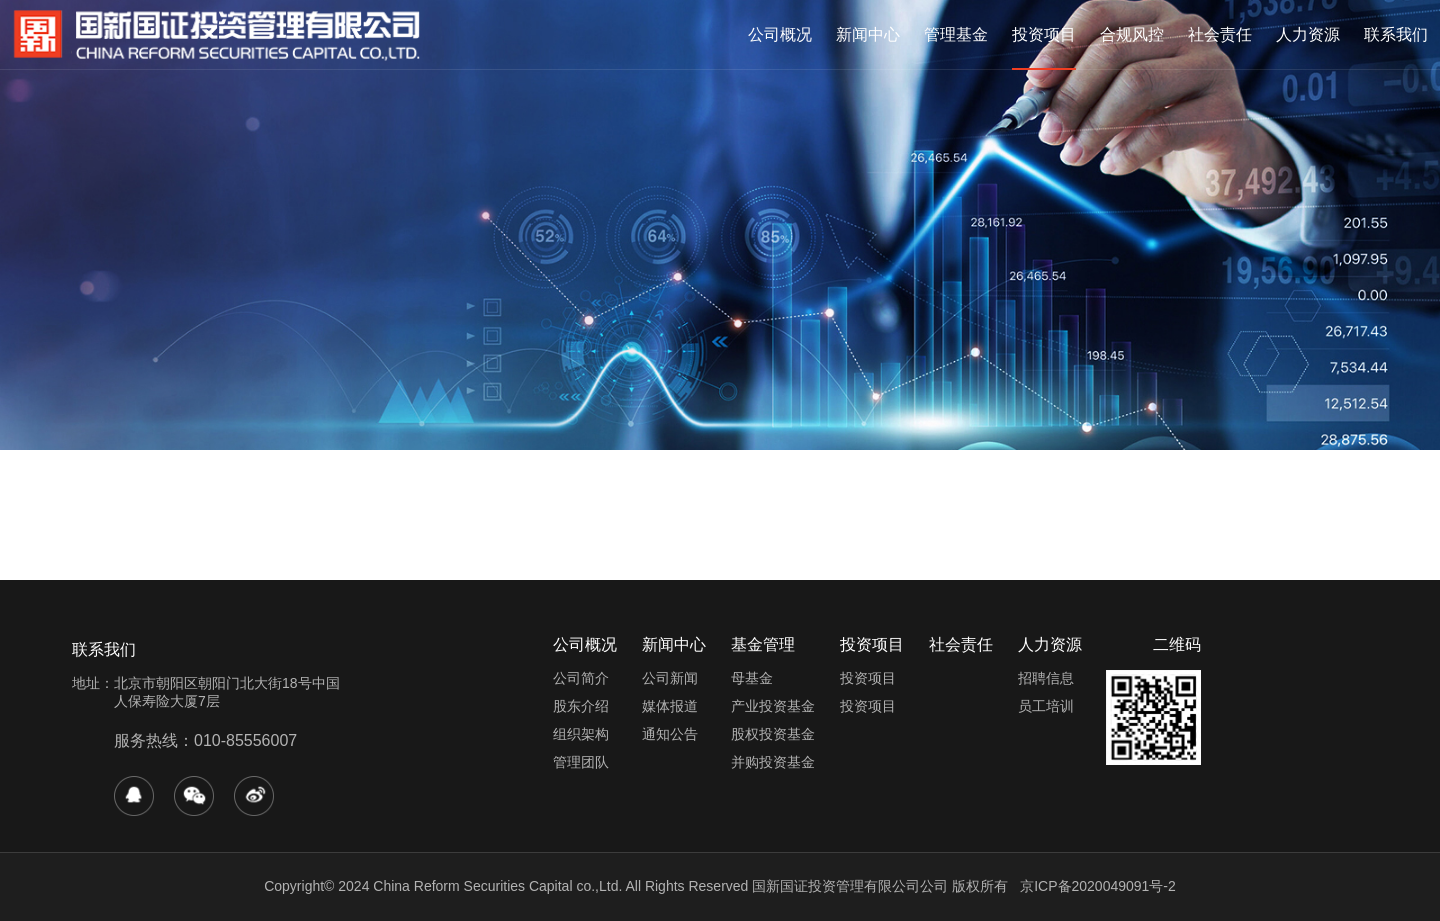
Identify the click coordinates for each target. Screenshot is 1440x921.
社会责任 (1220, 34)
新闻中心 (868, 34)
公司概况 (780, 34)
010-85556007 (245, 740)
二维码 (1177, 644)
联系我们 (1396, 34)
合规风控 (1132, 34)
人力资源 (1308, 34)
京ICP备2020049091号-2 (1098, 886)
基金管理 (763, 644)
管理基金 (956, 34)
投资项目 (1044, 34)
